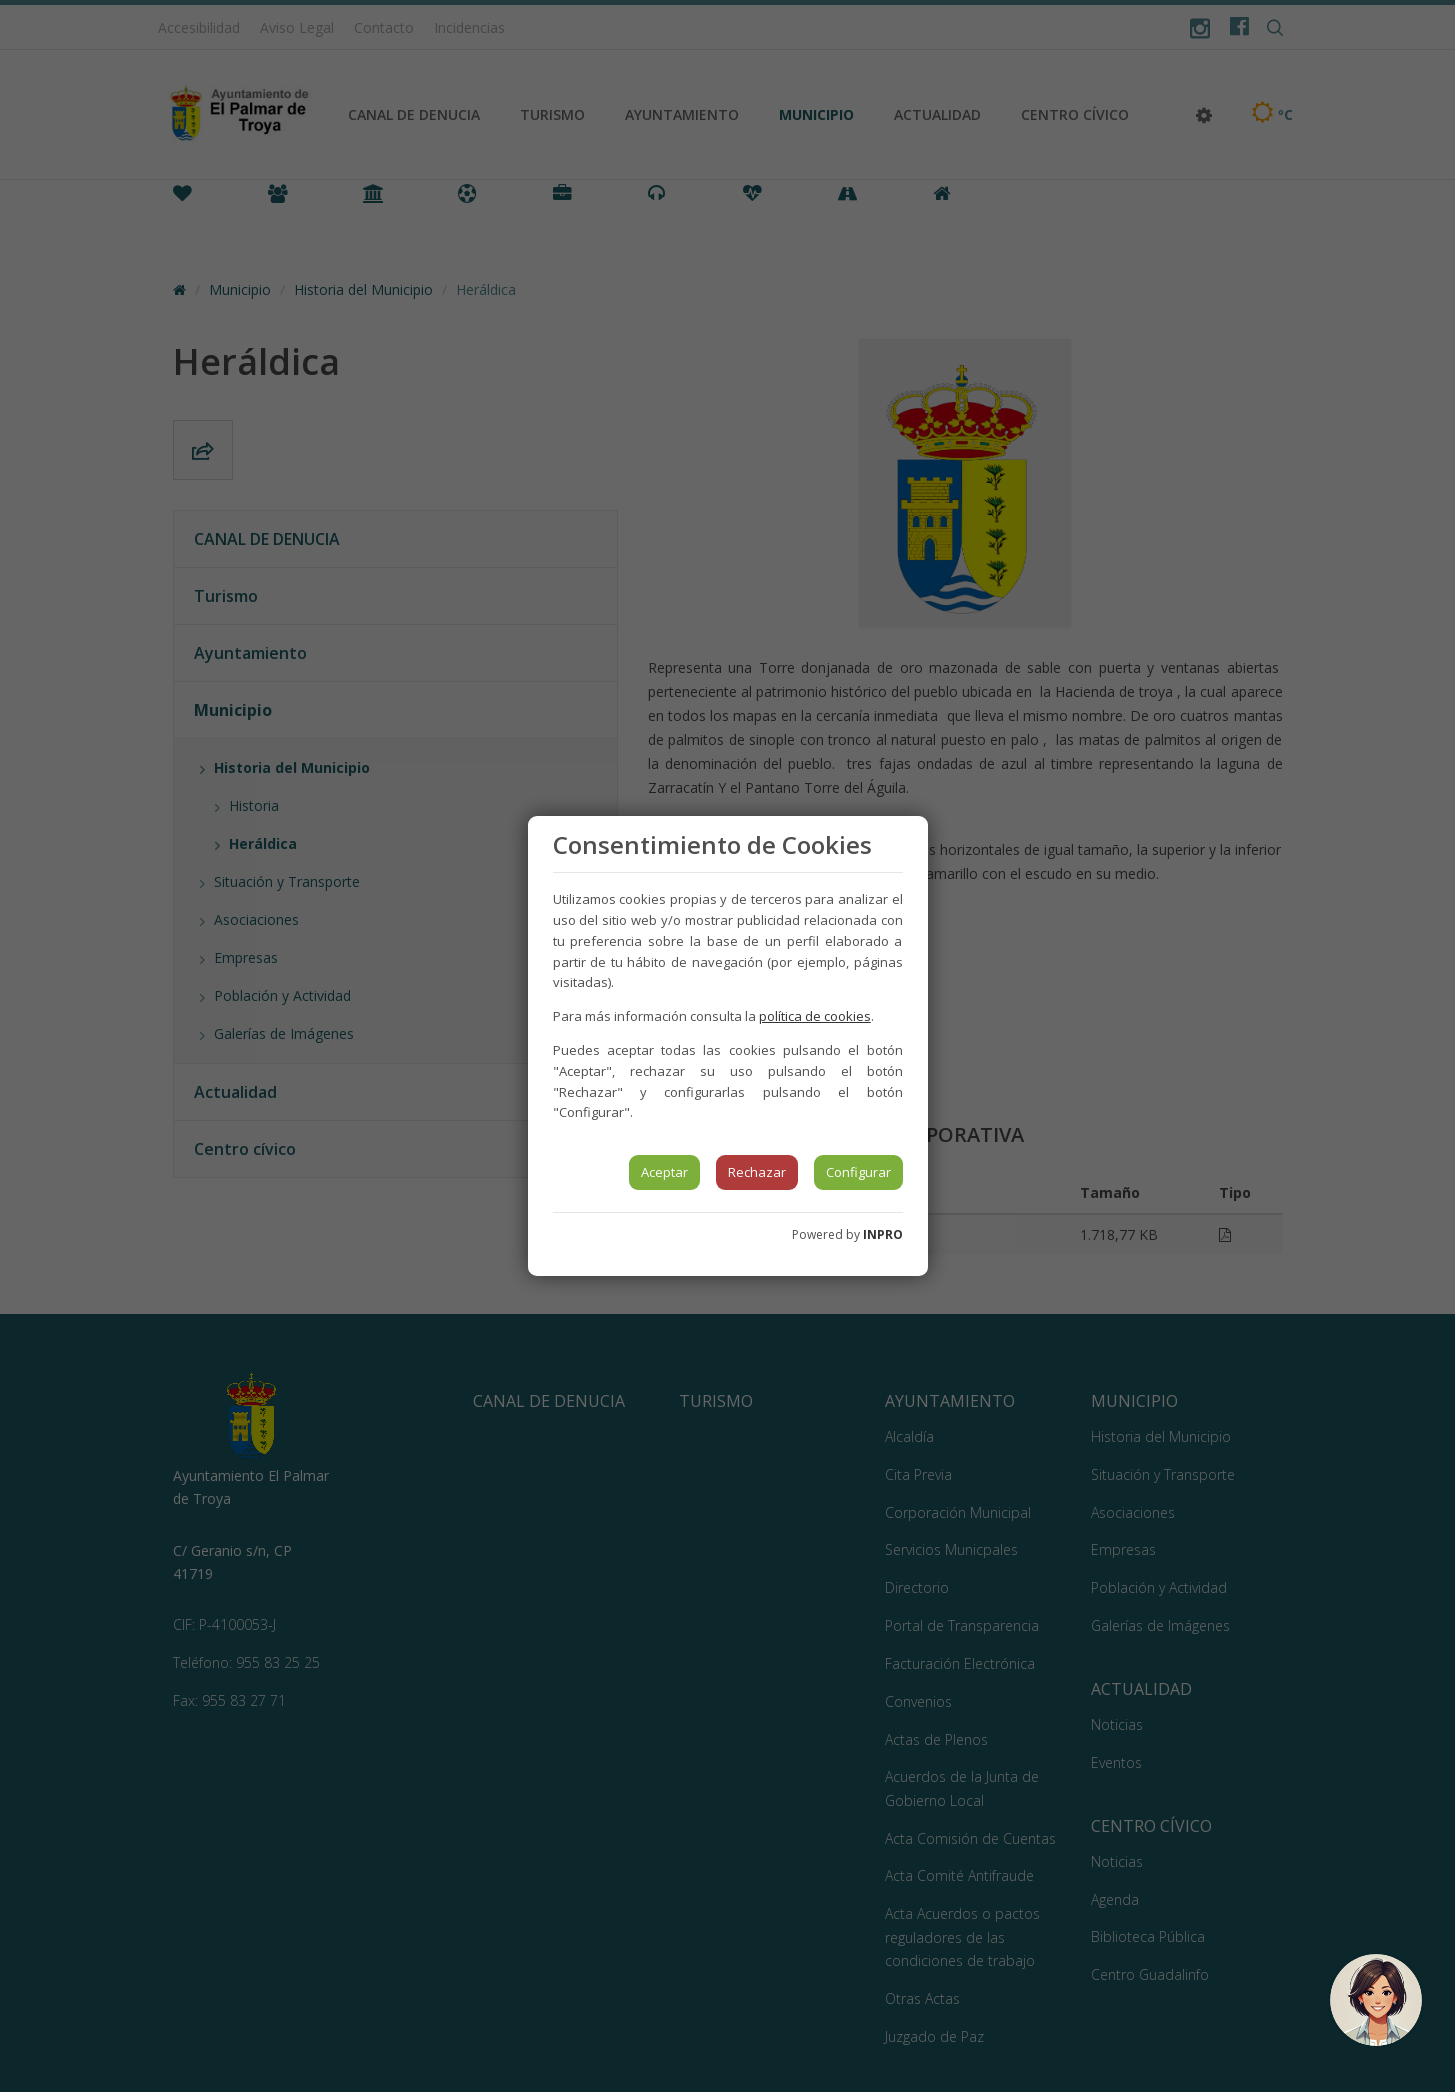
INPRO (883, 1234)
